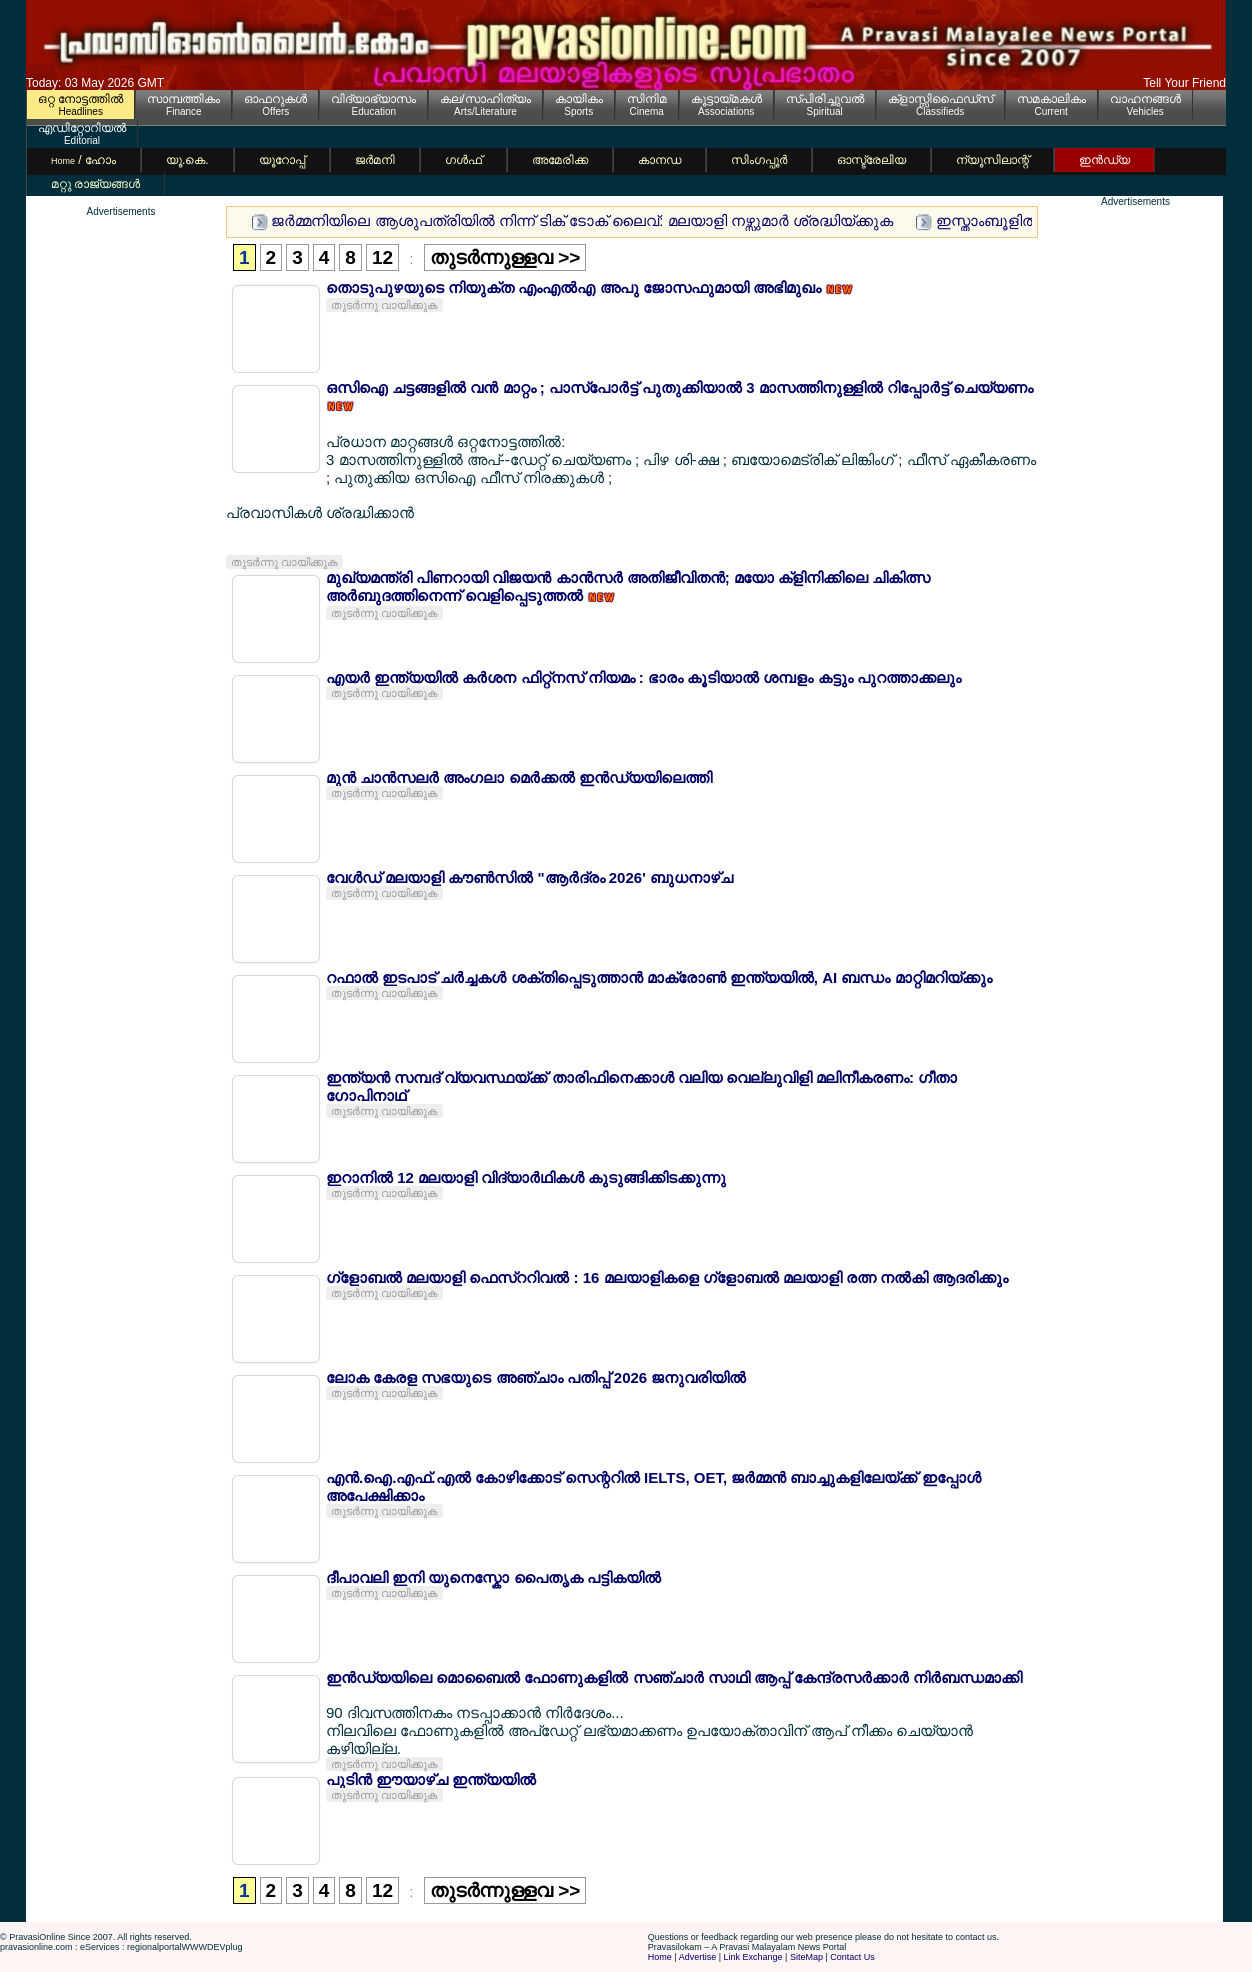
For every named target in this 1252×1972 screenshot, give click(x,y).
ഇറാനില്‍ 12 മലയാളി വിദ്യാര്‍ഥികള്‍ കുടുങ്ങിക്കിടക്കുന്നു (526, 1177)
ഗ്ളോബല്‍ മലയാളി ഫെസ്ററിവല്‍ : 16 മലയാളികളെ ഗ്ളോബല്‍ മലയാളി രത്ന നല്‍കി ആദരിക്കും (667, 1277)
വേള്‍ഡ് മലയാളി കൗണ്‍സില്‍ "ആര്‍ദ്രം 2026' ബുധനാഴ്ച (529, 877)
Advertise (698, 1957)
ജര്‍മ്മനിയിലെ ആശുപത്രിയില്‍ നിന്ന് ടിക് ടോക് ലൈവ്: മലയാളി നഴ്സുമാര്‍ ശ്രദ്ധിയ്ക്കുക (582, 220)
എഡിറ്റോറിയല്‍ (82, 128)
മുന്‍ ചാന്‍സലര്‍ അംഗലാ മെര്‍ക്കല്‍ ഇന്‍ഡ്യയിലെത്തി (519, 777)
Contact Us (852, 1957)
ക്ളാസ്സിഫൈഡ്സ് (940, 99)
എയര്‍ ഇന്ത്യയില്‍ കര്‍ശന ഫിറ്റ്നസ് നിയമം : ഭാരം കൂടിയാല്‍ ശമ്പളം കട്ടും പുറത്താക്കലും (643, 677)
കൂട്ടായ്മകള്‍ (726, 99)
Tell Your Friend (1184, 83)
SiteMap (806, 1957)
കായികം (579, 99)
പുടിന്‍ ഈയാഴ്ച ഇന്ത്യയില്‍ (431, 1779)
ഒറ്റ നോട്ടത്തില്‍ (80, 99)
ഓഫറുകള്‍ (275, 99)
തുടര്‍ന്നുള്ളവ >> (505, 257)
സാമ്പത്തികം (183, 99)
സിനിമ (647, 99)
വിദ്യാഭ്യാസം (373, 99)
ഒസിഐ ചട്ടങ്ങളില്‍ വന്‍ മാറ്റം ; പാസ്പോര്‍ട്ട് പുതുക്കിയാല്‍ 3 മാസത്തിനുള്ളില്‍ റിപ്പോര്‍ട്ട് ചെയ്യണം (679, 387)
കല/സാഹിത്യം (485, 99)
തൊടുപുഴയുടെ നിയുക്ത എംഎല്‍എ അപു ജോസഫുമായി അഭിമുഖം (575, 287)
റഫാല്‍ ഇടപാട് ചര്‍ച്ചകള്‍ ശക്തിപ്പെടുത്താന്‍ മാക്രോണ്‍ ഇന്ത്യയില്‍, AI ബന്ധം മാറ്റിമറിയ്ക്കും (659, 977)
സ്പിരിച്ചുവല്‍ (825, 99)
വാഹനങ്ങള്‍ (1145, 99)
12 (382, 257)
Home (660, 1957)
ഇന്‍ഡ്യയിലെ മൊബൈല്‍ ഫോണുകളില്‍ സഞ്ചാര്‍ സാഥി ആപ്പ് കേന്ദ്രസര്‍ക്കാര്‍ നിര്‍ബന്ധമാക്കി (674, 1677)
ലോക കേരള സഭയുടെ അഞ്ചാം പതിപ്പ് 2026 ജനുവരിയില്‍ (536, 1377)
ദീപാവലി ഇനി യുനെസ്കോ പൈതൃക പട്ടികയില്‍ (493, 1577)
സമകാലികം (1051, 99)
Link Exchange (753, 1957)
